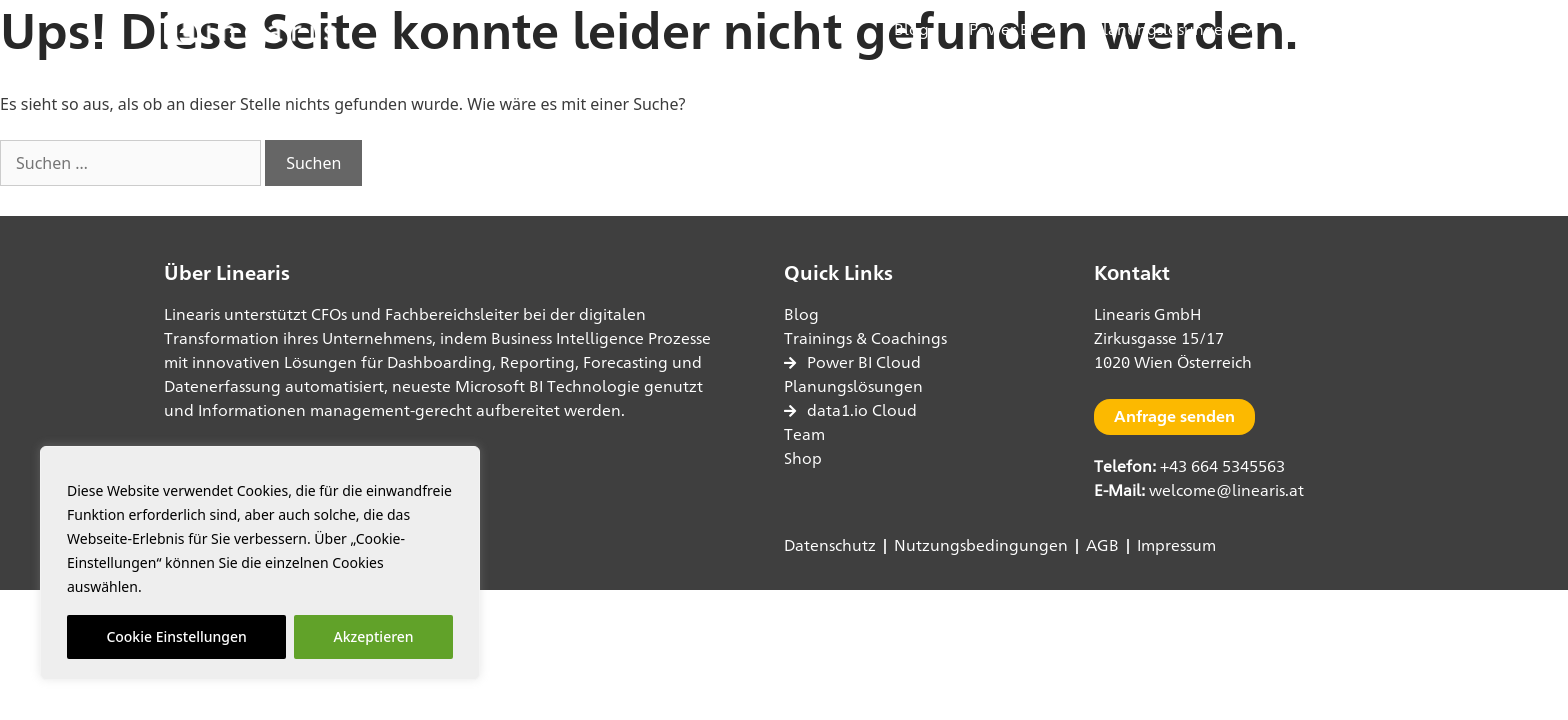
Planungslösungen (1173, 29)
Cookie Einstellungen (176, 636)
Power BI (1011, 29)
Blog (911, 29)
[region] (260, 563)
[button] (1380, 30)
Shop (1312, 29)
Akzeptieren (374, 636)
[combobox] (130, 163)
